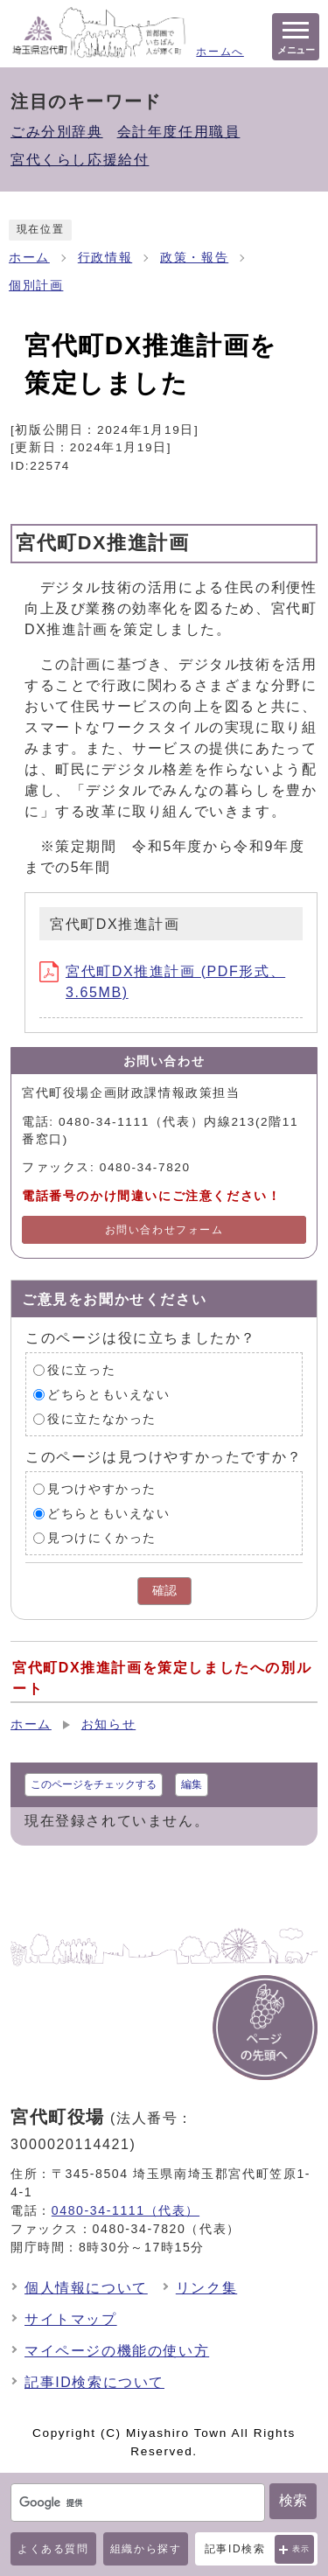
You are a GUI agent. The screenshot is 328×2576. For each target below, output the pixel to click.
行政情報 (105, 257)
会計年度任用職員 (179, 131)
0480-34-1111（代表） (125, 2210)
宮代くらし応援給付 (79, 159)
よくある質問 (53, 2549)
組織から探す (146, 2549)
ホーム (29, 257)
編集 (191, 1784)
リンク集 (206, 2287)
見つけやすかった (102, 1489)
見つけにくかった (102, 1538)
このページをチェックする (94, 1784)
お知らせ (108, 1724)
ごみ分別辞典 (56, 131)
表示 (301, 2549)
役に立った (81, 1370)
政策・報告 (194, 257)
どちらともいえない (108, 1394)
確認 (164, 1590)
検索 (293, 2500)
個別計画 (36, 285)
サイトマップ (70, 2319)
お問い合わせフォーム (164, 1230)
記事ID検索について (94, 2382)
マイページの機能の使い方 (116, 2350)
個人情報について (86, 2287)
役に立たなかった (102, 1419)
